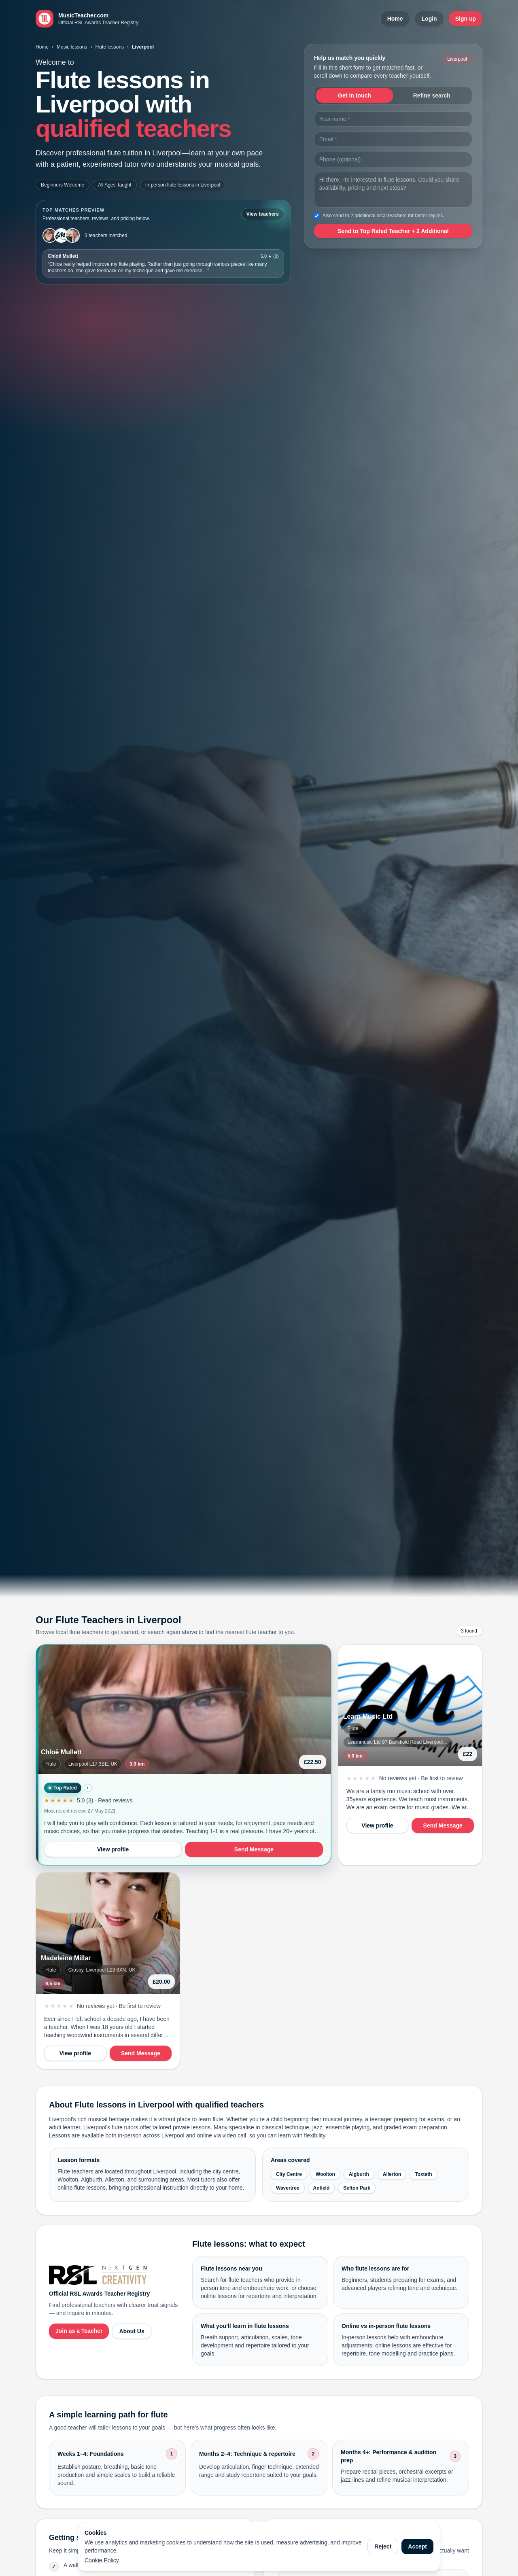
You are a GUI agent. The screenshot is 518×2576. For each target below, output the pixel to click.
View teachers (262, 214)
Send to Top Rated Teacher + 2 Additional (393, 231)
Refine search (431, 95)
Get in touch (354, 95)
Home (395, 18)
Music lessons (72, 47)
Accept (417, 2546)
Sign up (465, 18)
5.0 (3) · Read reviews (104, 1800)
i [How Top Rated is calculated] (87, 1787)
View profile (113, 1849)
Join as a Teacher (78, 2331)
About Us (131, 2331)
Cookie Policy (102, 2560)
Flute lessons (109, 47)
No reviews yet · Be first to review (421, 1778)
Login (429, 18)
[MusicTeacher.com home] (87, 19)
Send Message (254, 1849)
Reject (382, 2546)
